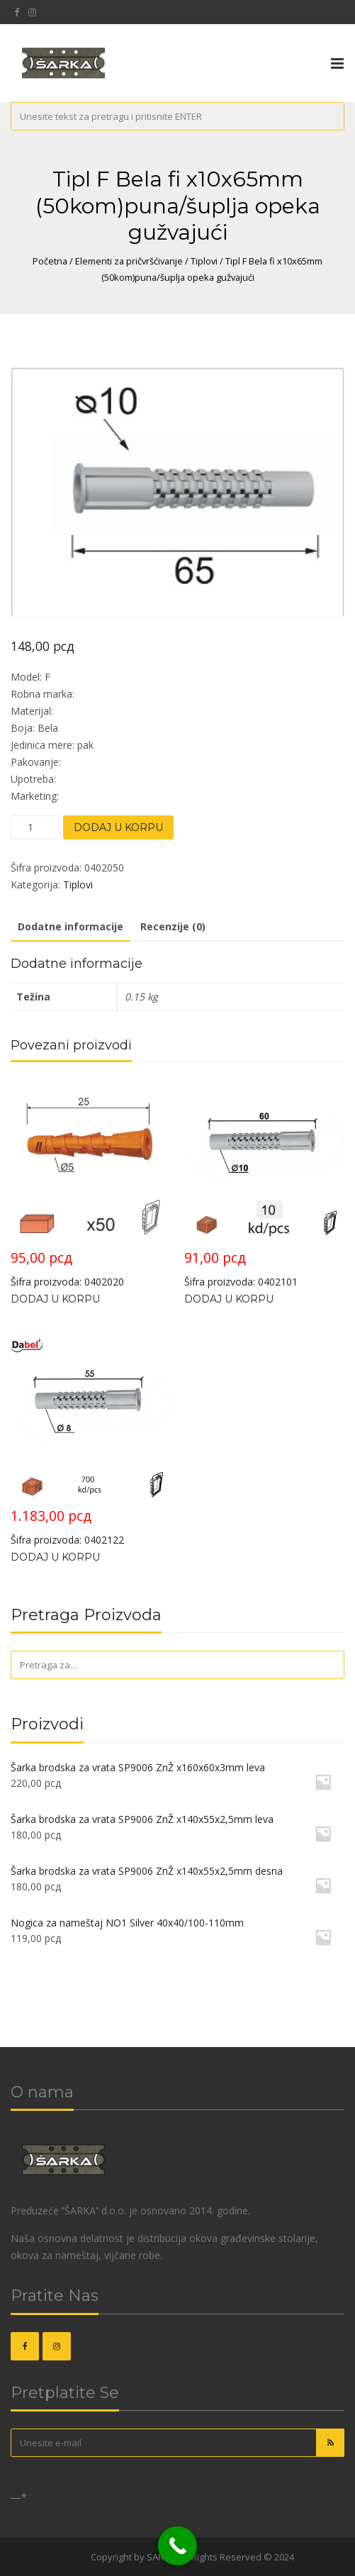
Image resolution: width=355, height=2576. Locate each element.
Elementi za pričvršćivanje (129, 261)
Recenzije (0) (172, 926)
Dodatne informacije (70, 926)
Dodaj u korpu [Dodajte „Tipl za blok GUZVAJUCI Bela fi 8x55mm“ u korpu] (55, 1557)
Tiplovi (204, 261)
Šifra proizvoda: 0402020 (91, 1183)
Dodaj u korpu (118, 827)
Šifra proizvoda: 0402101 (264, 1183)
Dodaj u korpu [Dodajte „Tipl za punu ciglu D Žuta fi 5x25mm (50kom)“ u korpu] (55, 1299)
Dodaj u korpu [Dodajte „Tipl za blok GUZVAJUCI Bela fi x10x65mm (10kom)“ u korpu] (229, 1299)
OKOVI (75, 2556)
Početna (50, 261)
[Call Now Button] (177, 2545)
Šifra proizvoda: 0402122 (91, 1441)
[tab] (70, 927)
